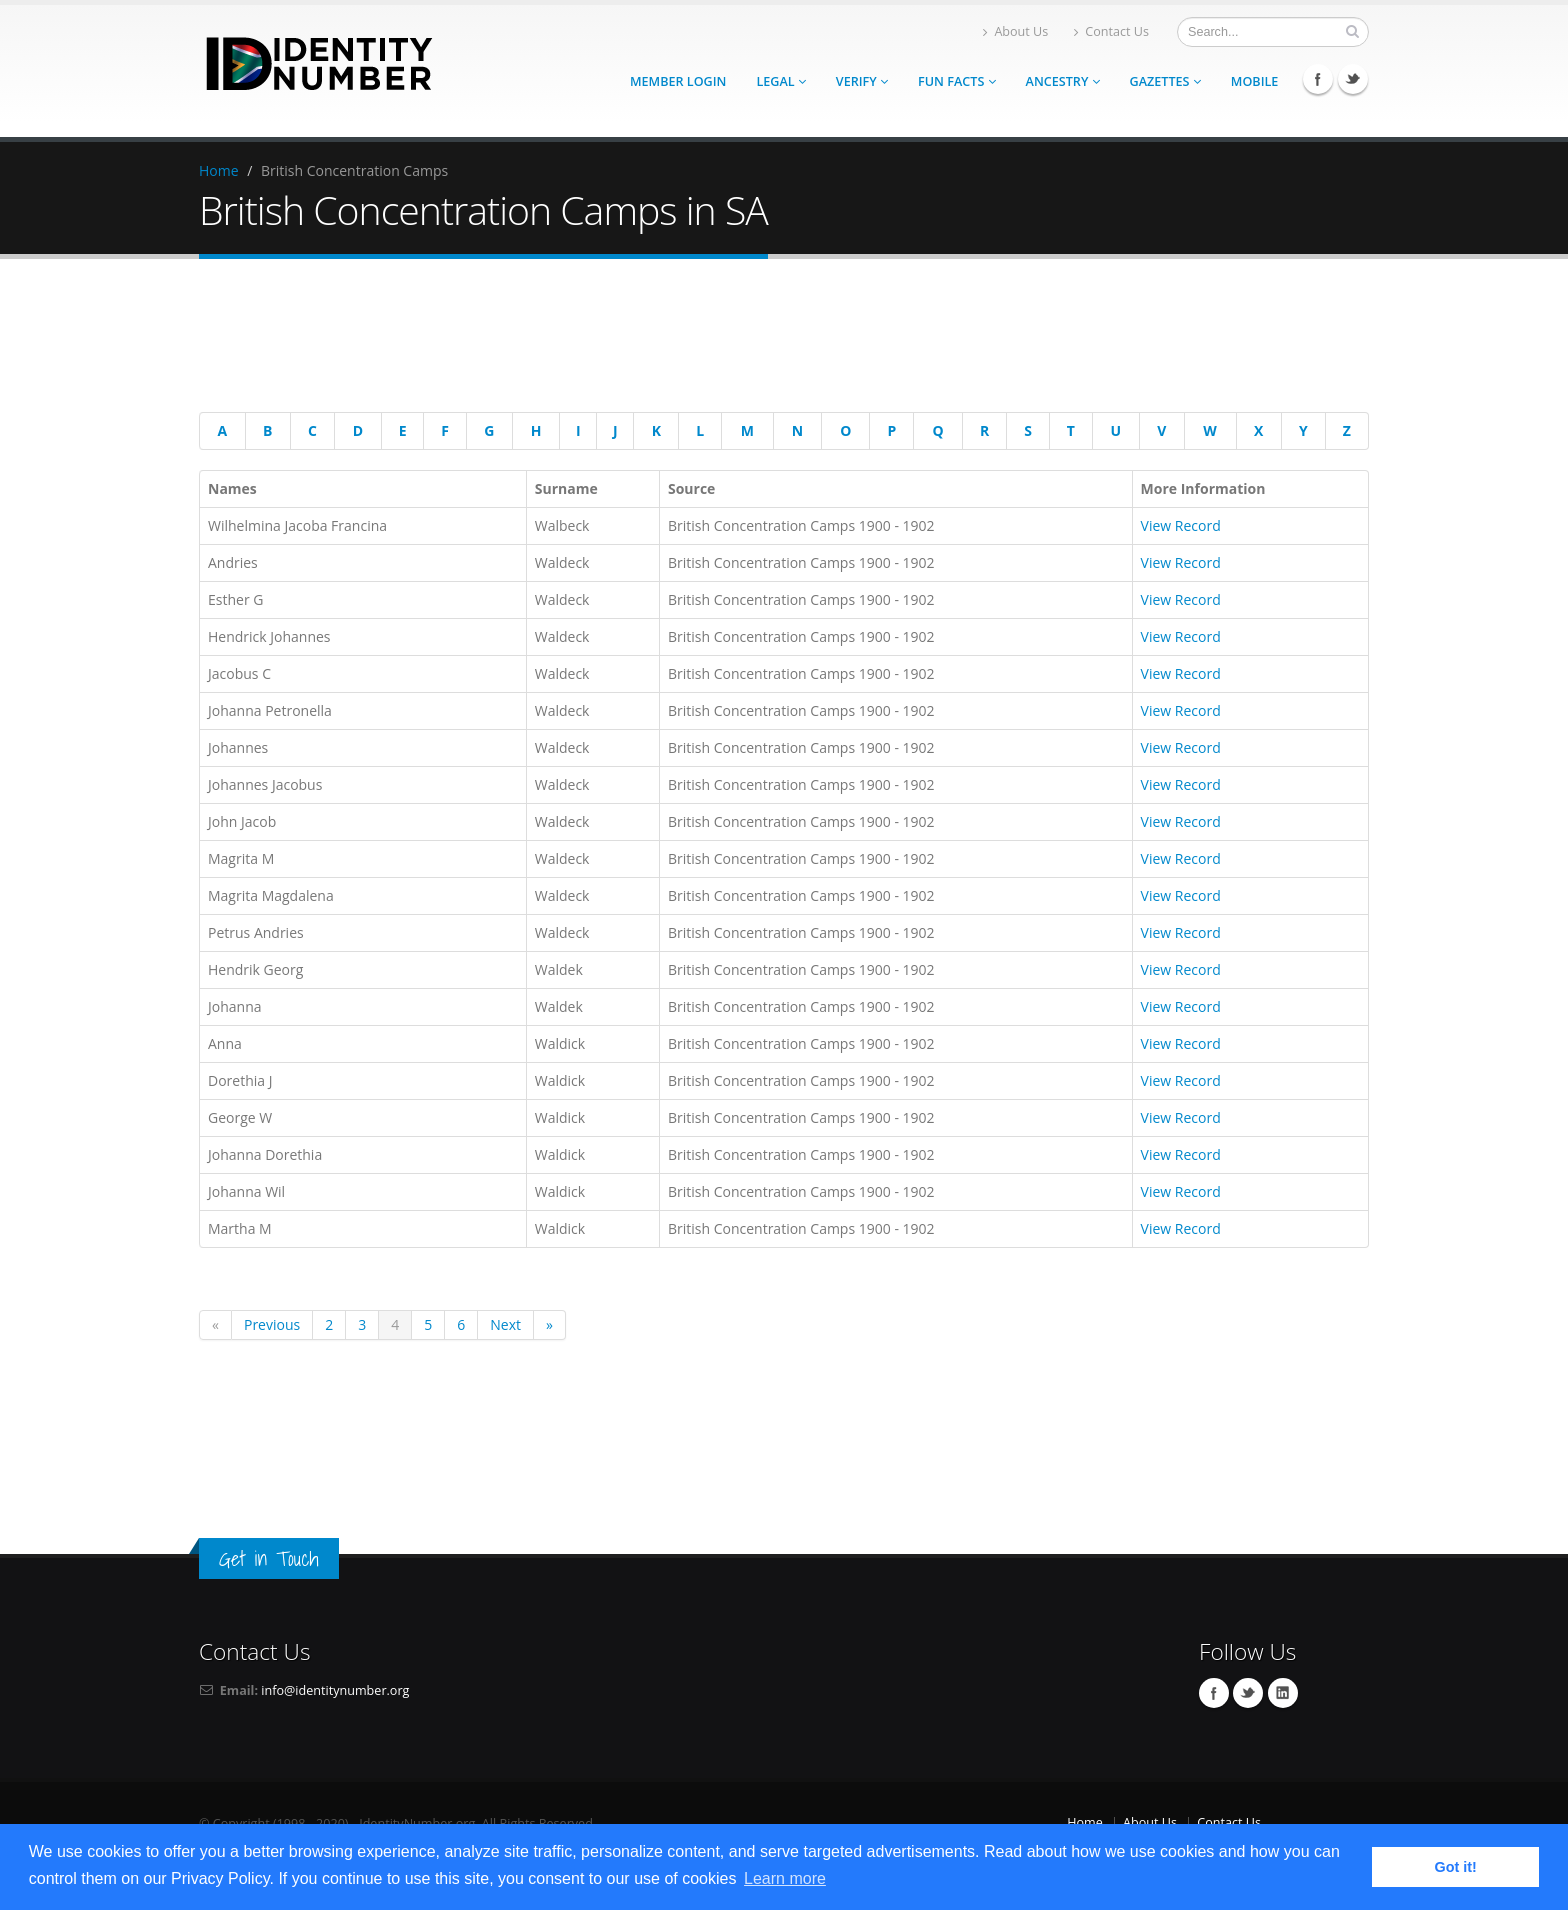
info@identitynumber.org (335, 1690)
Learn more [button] (785, 1878)
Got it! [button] (1456, 1867)
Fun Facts (957, 81)
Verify (862, 81)
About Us (1015, 31)
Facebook (1318, 79)
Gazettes (1165, 81)
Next (505, 1324)
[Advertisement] (769, 339)
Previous (272, 1324)
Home (219, 170)
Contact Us (1111, 31)
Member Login (678, 81)
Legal (780, 81)
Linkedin (1283, 1693)
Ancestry (1063, 81)
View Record (1181, 525)
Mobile (1255, 81)
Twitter (1353, 79)
